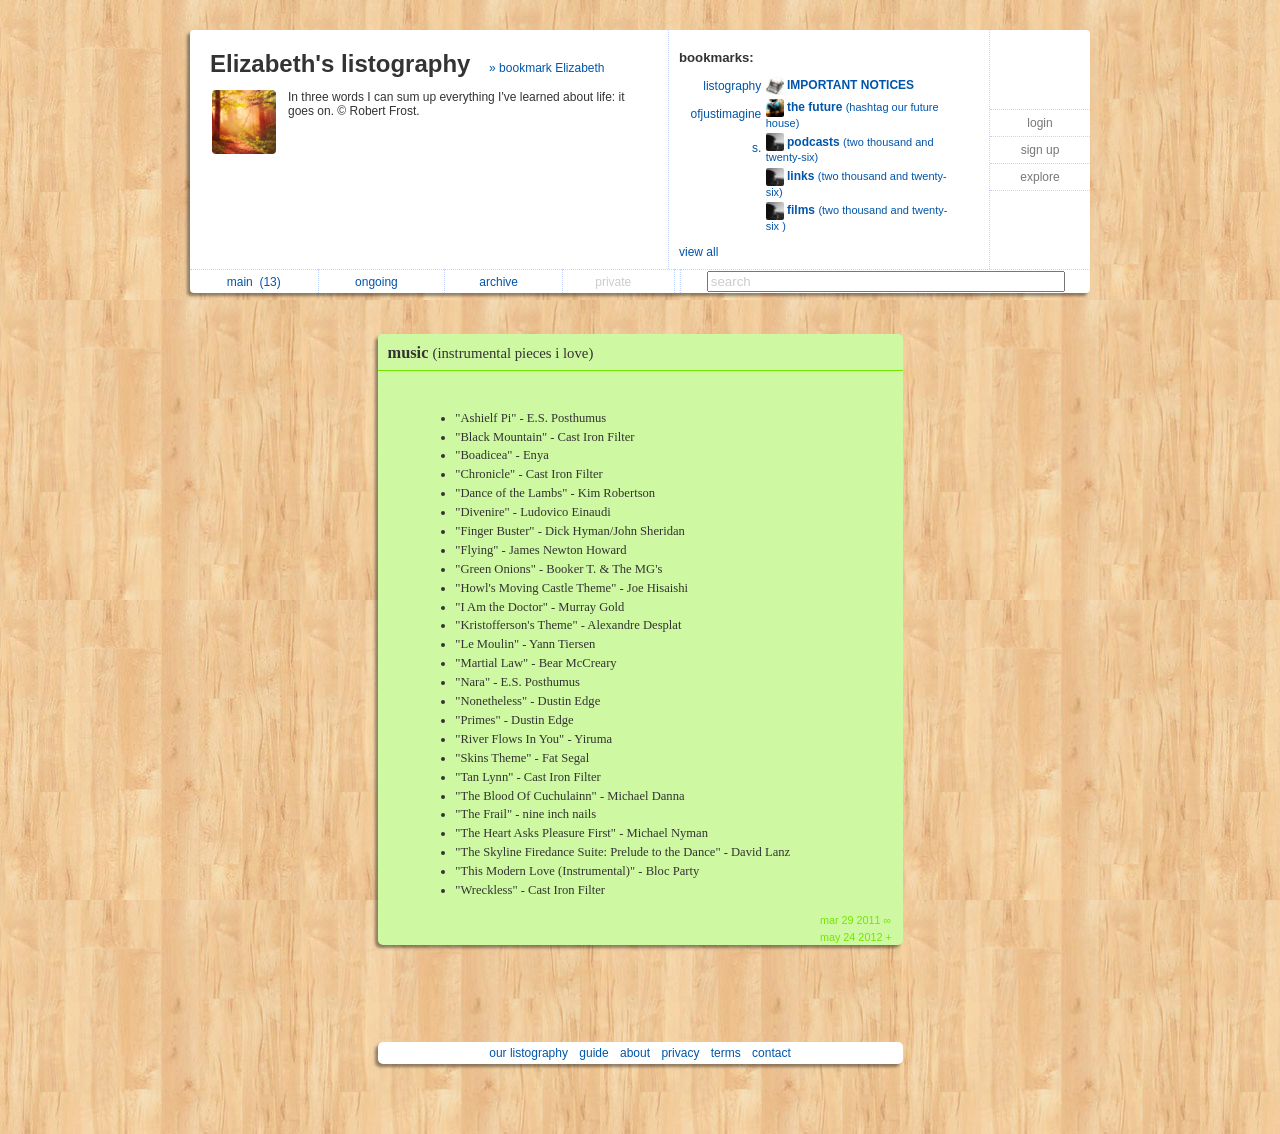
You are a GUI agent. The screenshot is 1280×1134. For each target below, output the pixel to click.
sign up (1040, 150)
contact (771, 1053)
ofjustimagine (726, 114)
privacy (680, 1053)
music (496, 352)
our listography (528, 1053)
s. (756, 148)
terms (726, 1053)
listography (732, 86)
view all (698, 252)
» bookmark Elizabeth (546, 68)
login (1039, 123)
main (254, 282)
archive (503, 282)
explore (1039, 177)
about (635, 1053)
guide (593, 1053)
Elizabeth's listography (340, 63)
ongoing (381, 282)
